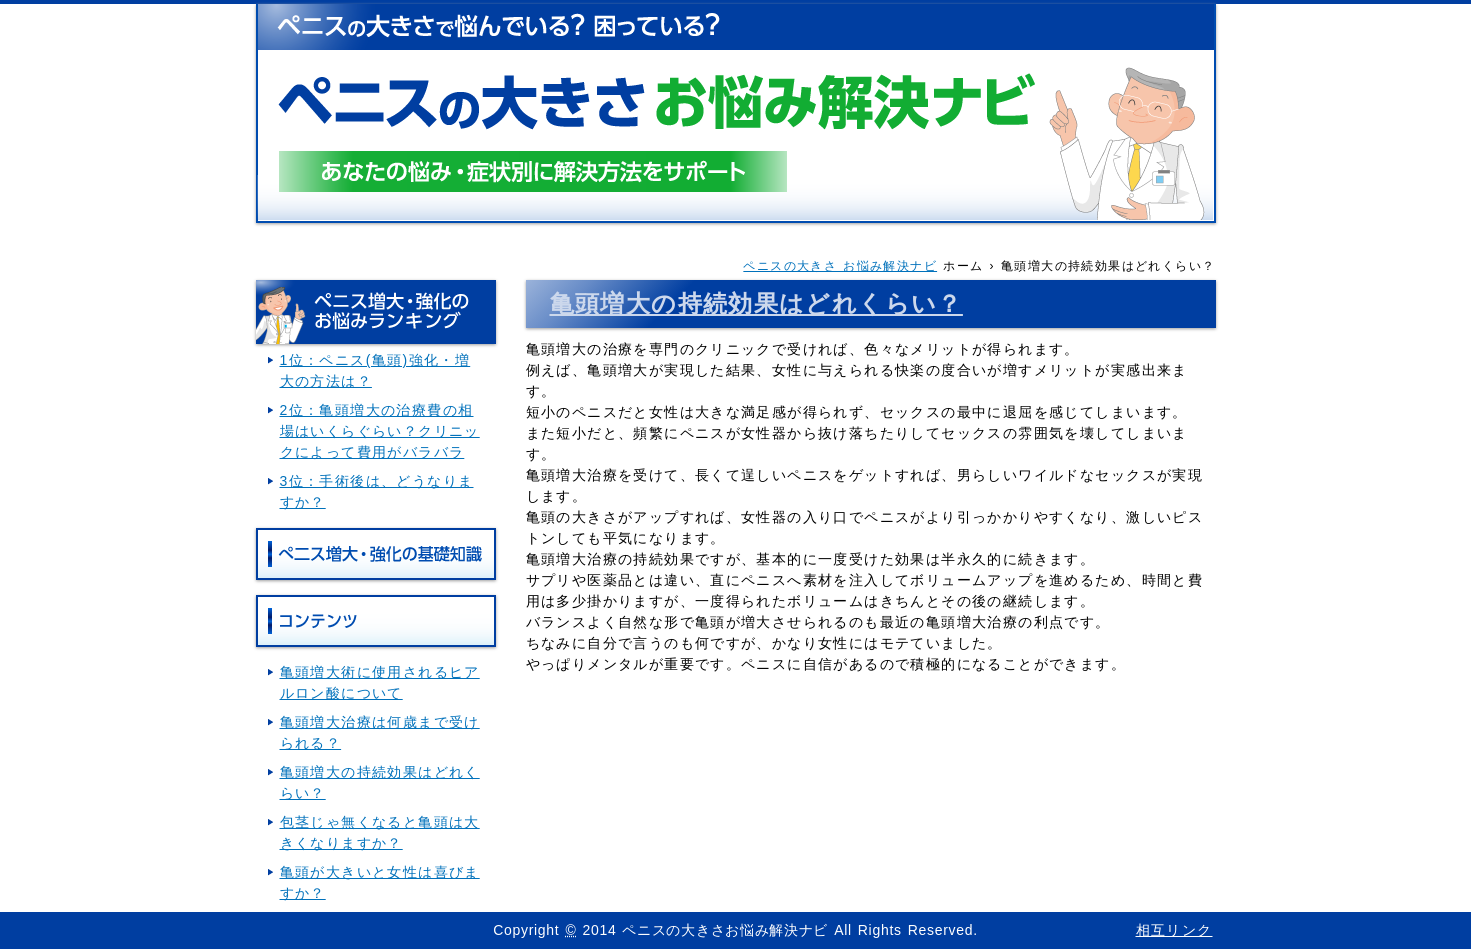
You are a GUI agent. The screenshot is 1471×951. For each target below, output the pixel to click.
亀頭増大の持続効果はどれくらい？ (756, 303)
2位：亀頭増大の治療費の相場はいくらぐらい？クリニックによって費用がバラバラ (380, 431)
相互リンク (1174, 930)
